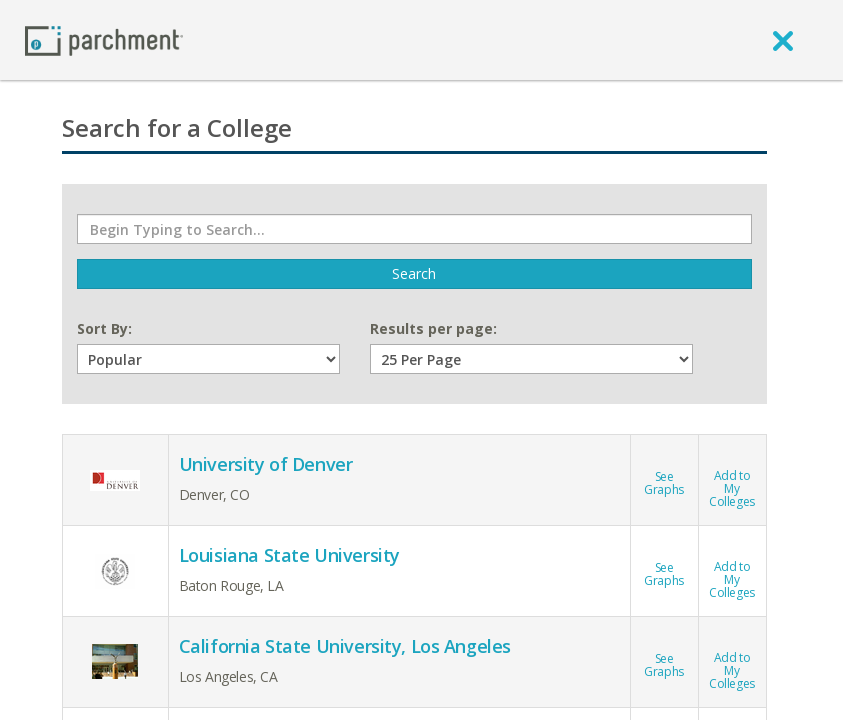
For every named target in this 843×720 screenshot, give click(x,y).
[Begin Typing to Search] (414, 229)
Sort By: (104, 328)
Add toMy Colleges (732, 477)
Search (414, 273)
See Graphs (663, 471)
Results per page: (433, 328)
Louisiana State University (289, 555)
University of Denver (266, 464)
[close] (783, 40)
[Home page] (104, 39)
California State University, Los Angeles (345, 646)
